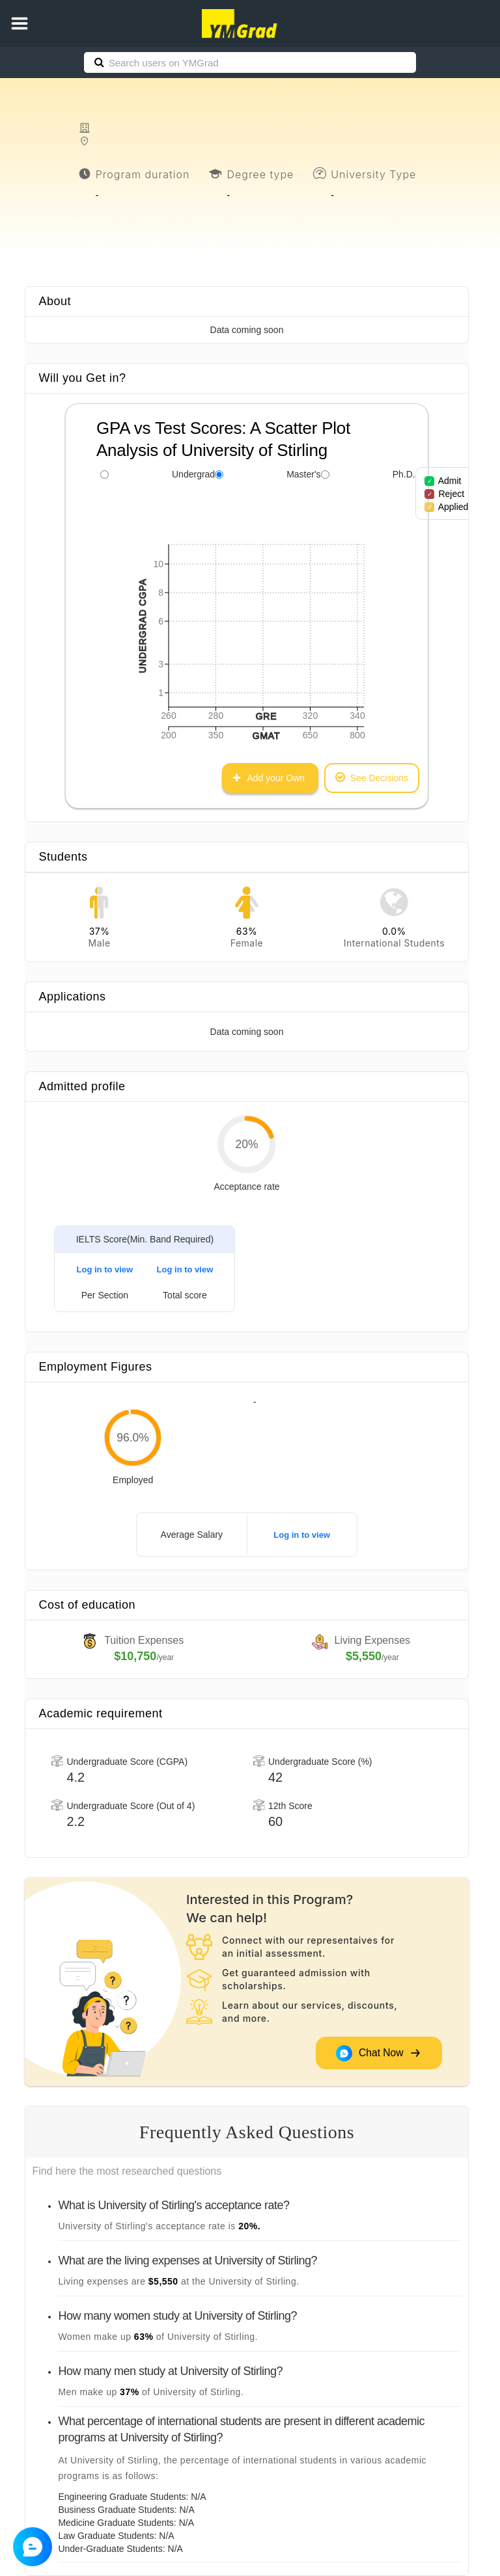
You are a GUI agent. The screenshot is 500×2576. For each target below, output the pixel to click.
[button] (19, 23)
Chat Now (378, 2053)
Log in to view (105, 1269)
